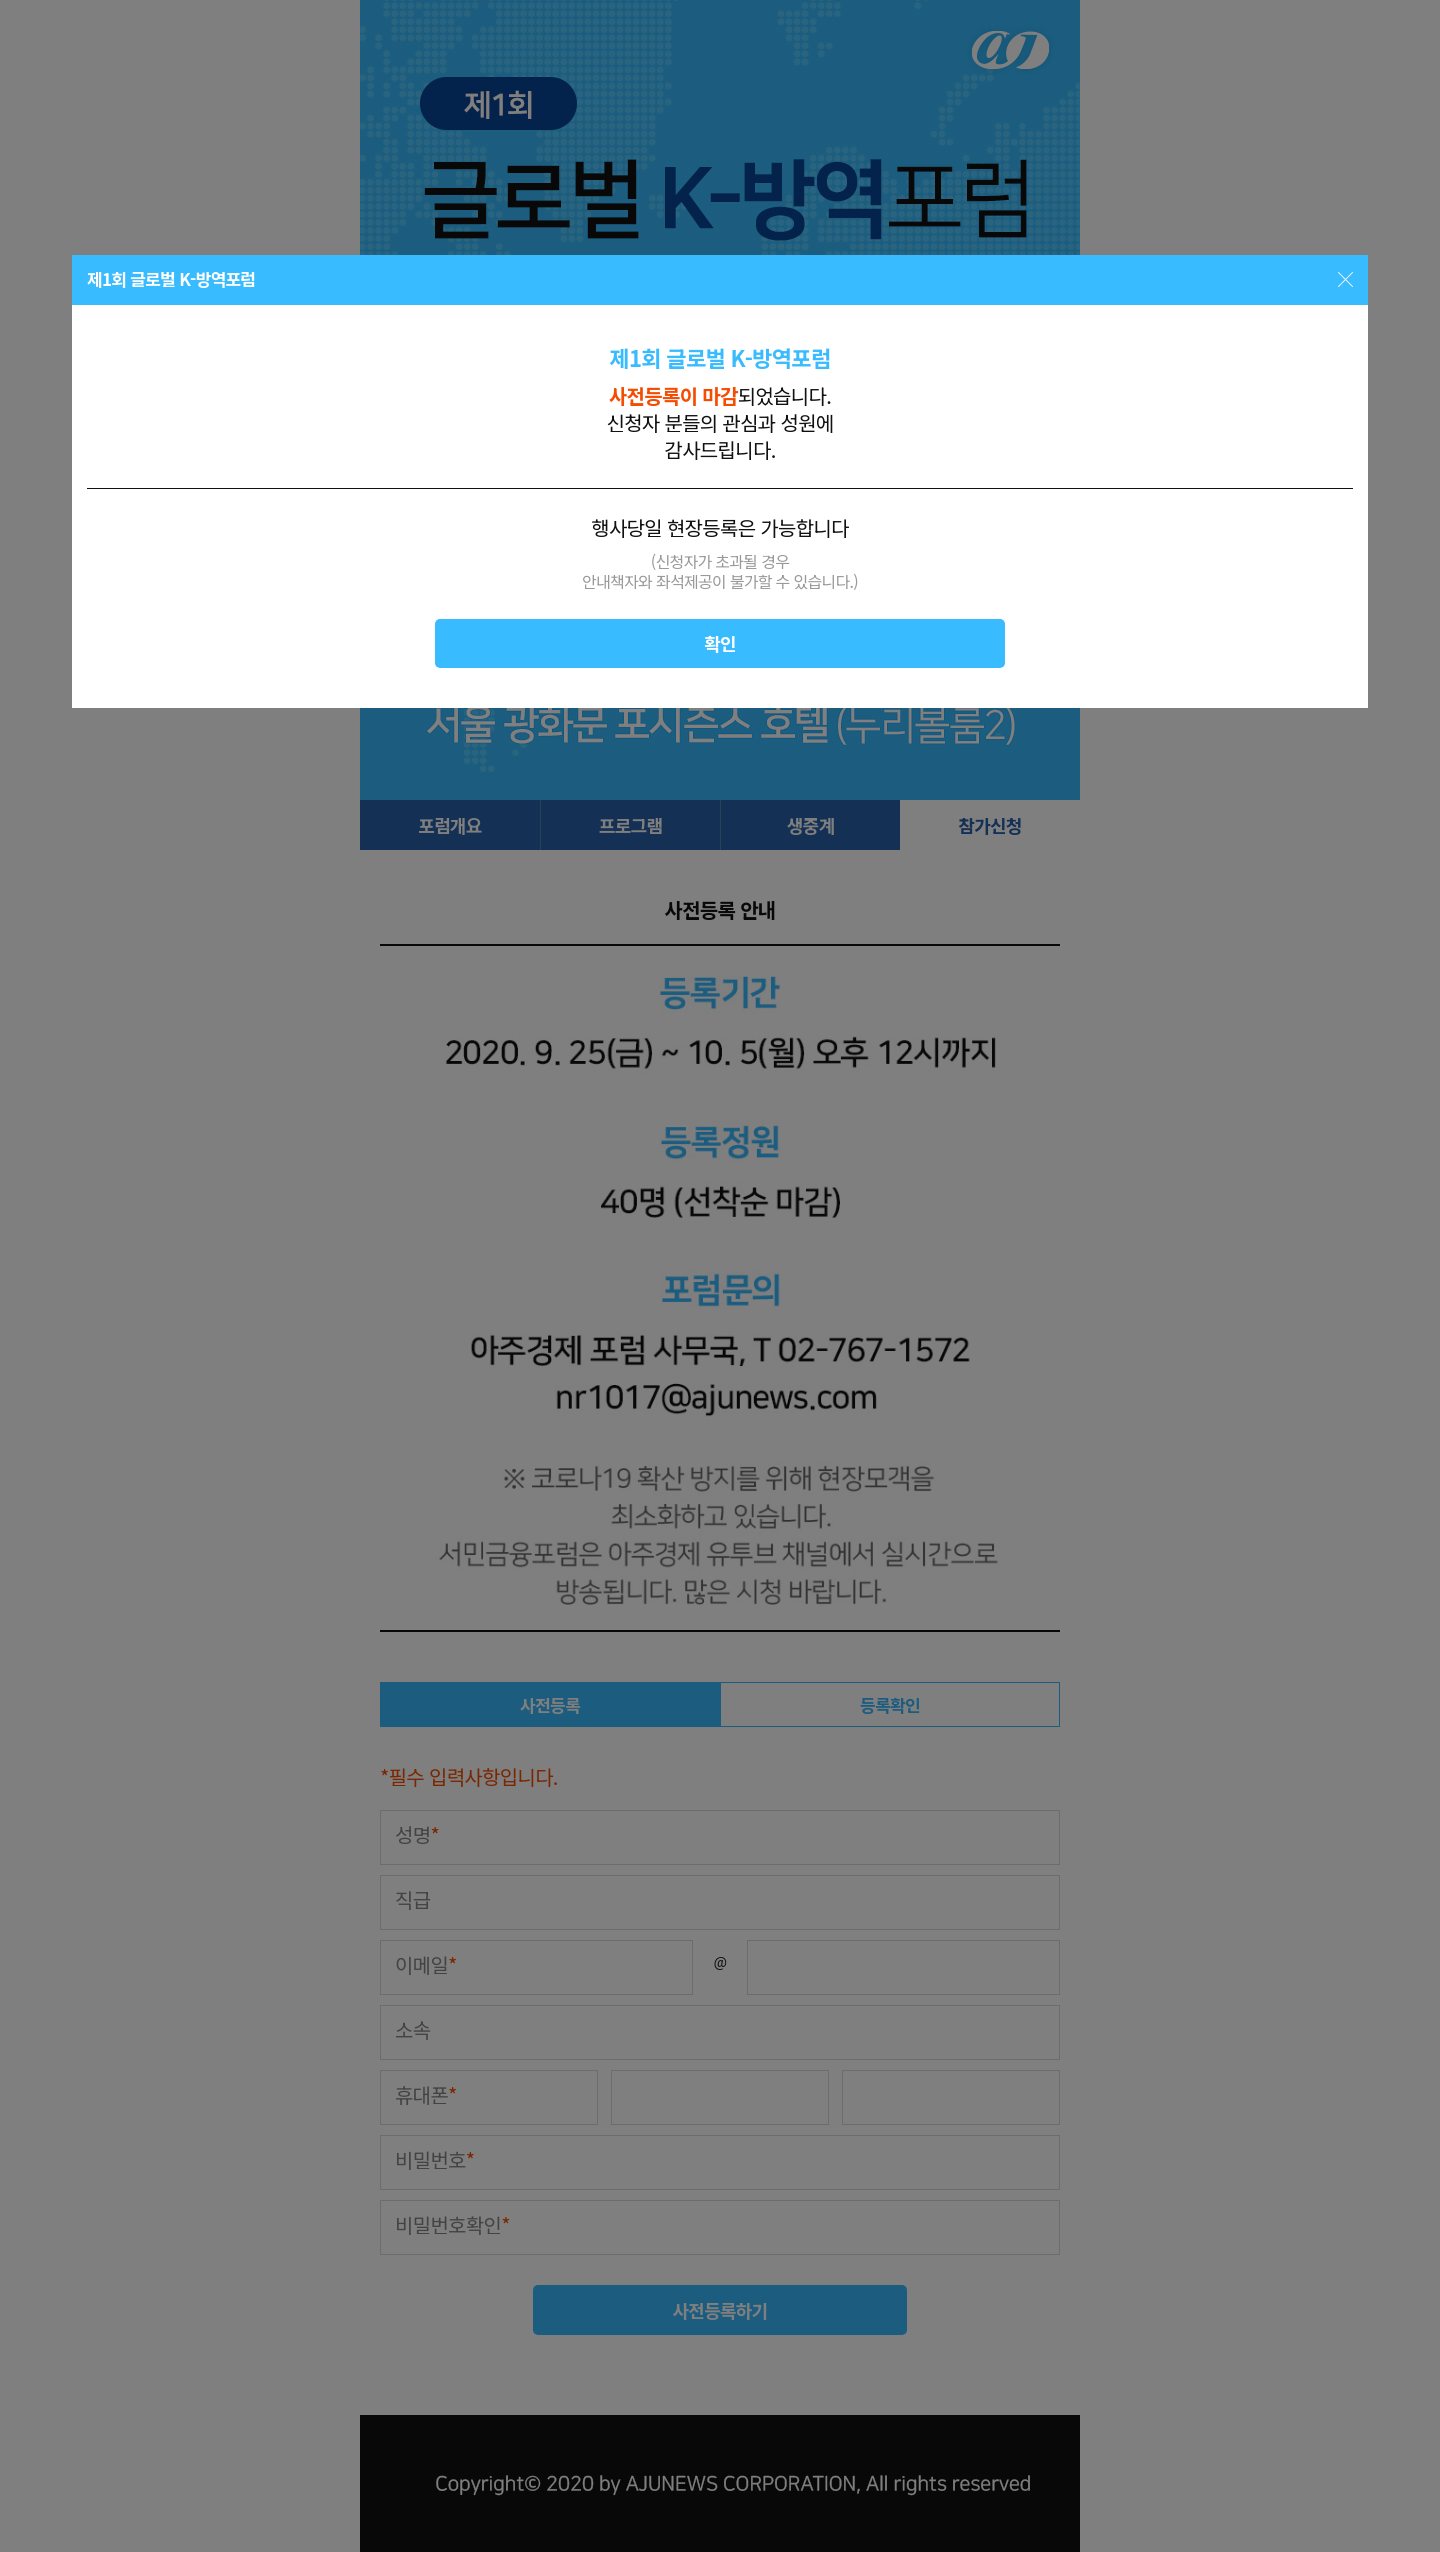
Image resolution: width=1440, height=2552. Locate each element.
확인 (720, 643)
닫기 (1345, 279)
